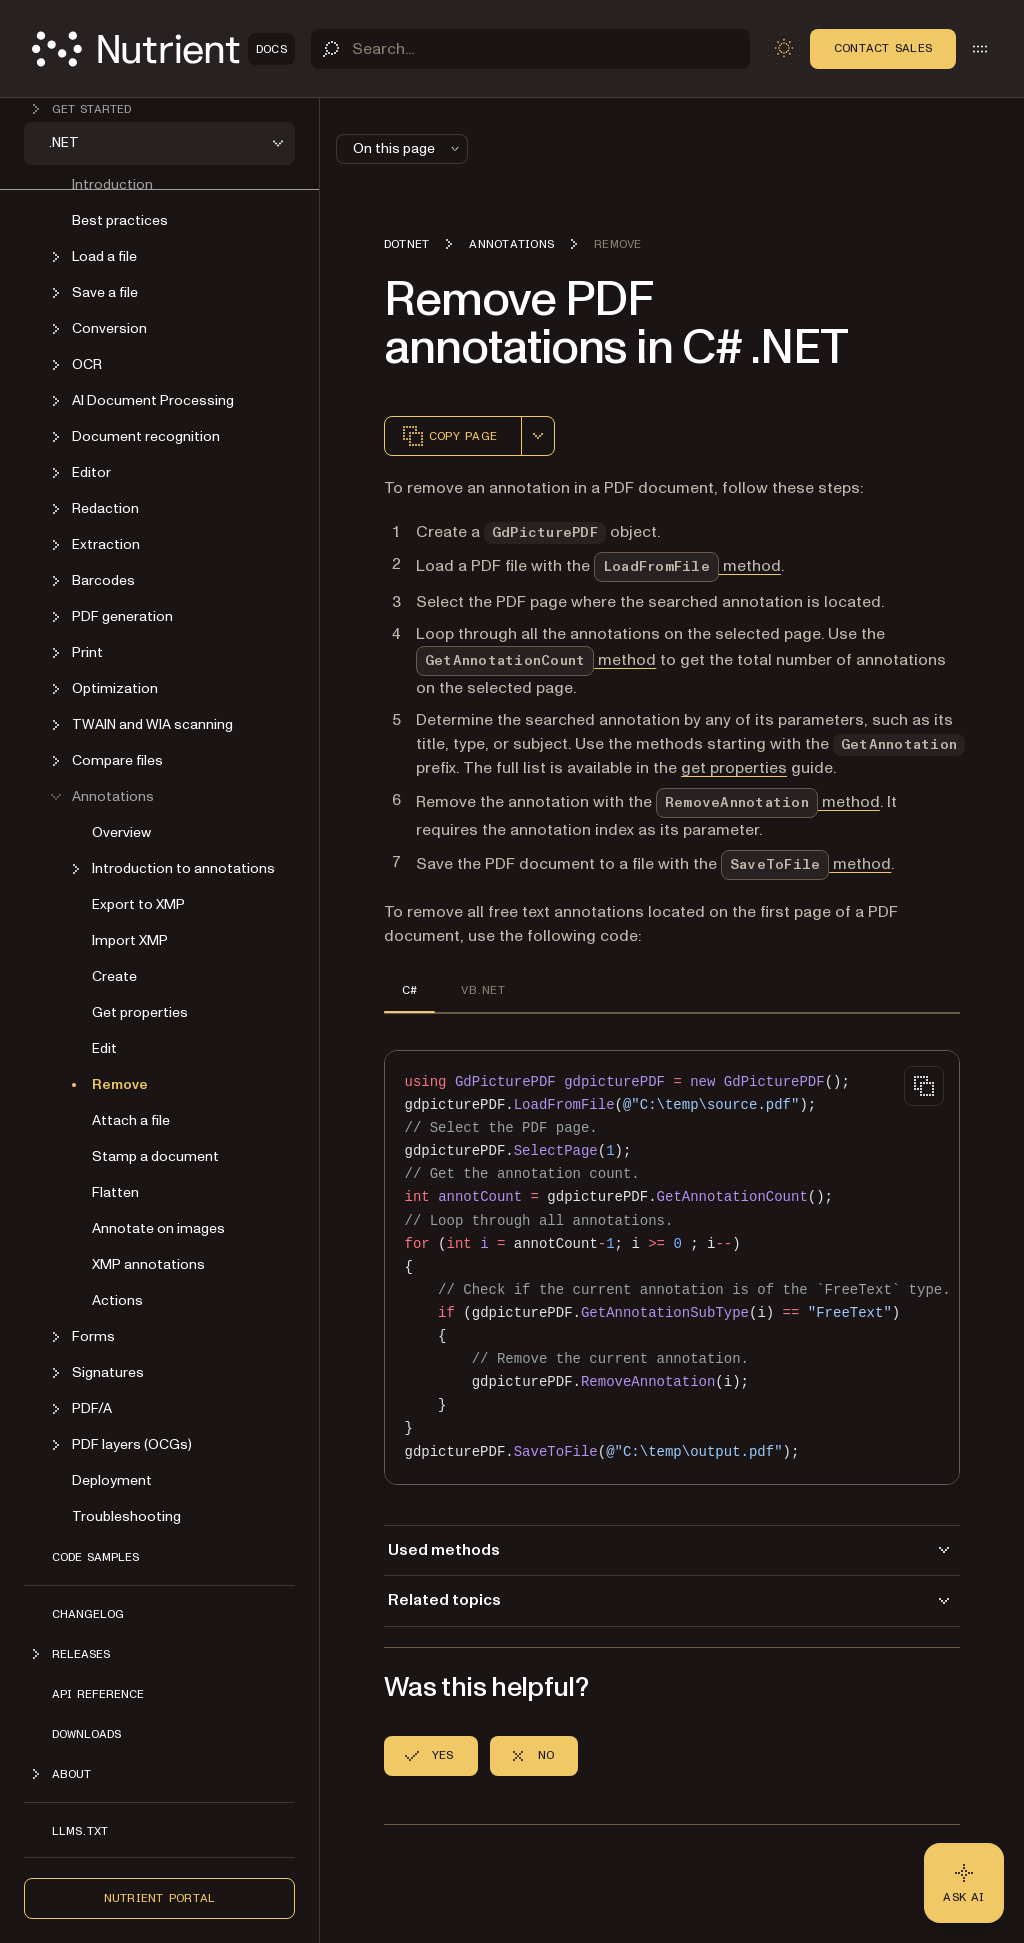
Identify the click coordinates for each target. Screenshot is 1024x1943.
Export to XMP (138, 904)
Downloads (86, 1734)
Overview (121, 832)
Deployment (112, 1480)
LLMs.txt (80, 1831)
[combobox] (538, 436)
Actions (117, 1300)
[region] (672, 1267)
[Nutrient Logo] (163, 49)
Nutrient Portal (160, 1898)
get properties (734, 768)
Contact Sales (883, 48)
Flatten (115, 1192)
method (687, 566)
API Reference (98, 1694)
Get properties (140, 1012)
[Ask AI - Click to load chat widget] (964, 1883)
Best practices (120, 220)
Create (114, 976)
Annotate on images (158, 1228)
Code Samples (95, 1557)
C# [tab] (409, 990)
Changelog (88, 1614)
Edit (104, 1048)
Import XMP (130, 940)
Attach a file (131, 1120)
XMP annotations (148, 1264)
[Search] (530, 49)
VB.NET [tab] (482, 990)
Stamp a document (155, 1156)
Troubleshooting (126, 1516)
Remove (120, 1084)
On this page (408, 148)
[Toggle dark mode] (784, 48)
